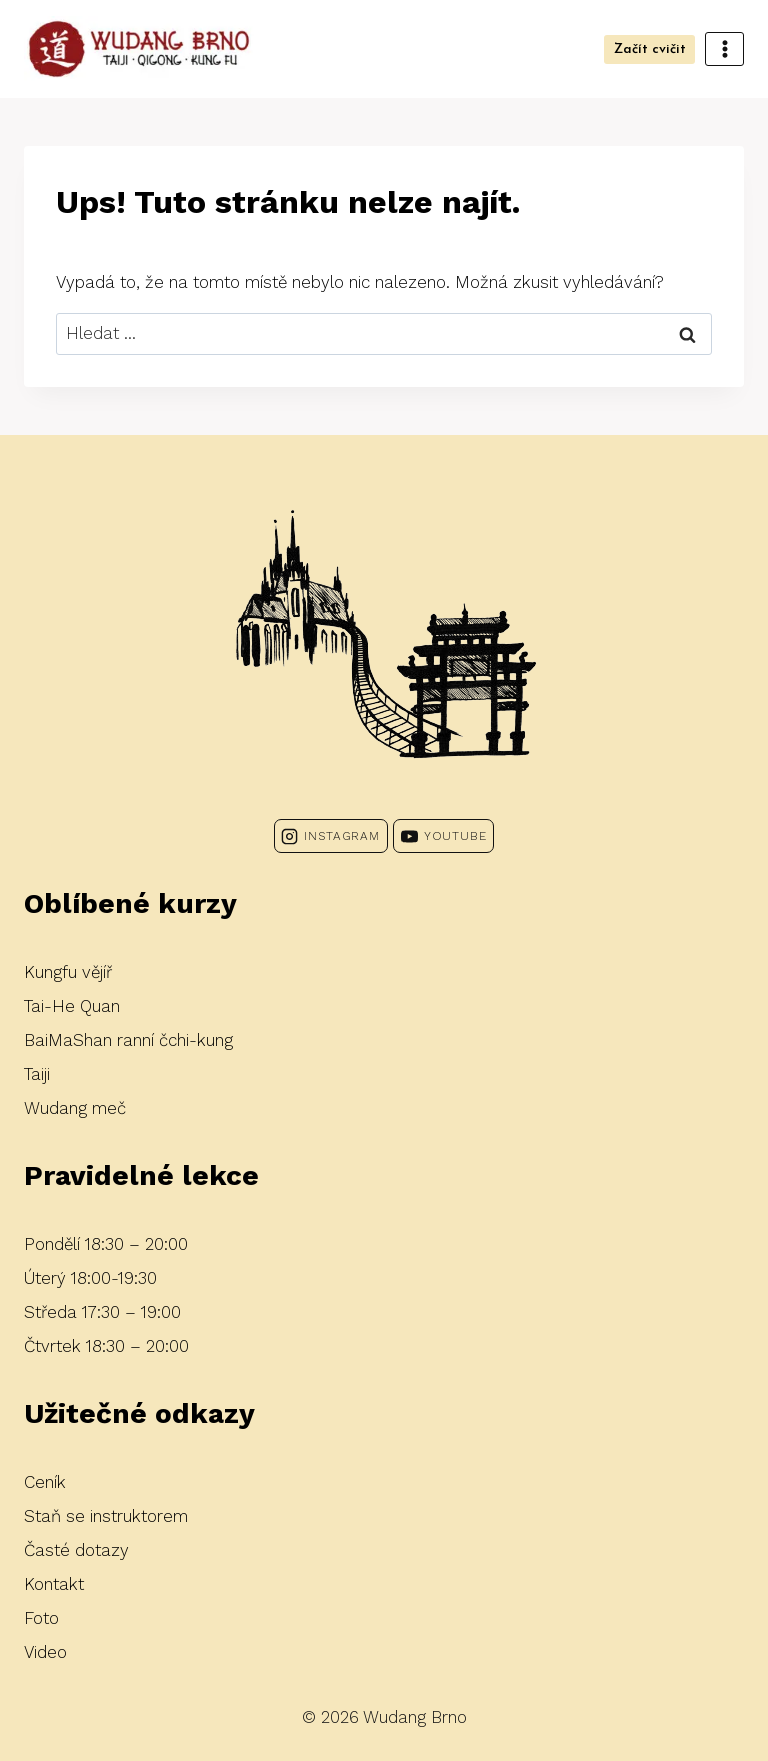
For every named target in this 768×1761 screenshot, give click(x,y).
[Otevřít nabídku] (724, 48)
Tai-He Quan (72, 1006)
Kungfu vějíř (68, 972)
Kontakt (54, 1584)
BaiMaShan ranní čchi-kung (128, 1040)
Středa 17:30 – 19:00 (102, 1312)
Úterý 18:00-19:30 (90, 1278)
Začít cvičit (650, 49)
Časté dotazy (76, 1550)
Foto (41, 1618)
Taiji (37, 1074)
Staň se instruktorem (106, 1516)
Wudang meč (75, 1108)
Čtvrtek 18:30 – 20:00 (106, 1346)
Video (45, 1652)
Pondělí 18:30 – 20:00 (106, 1244)
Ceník (45, 1482)
